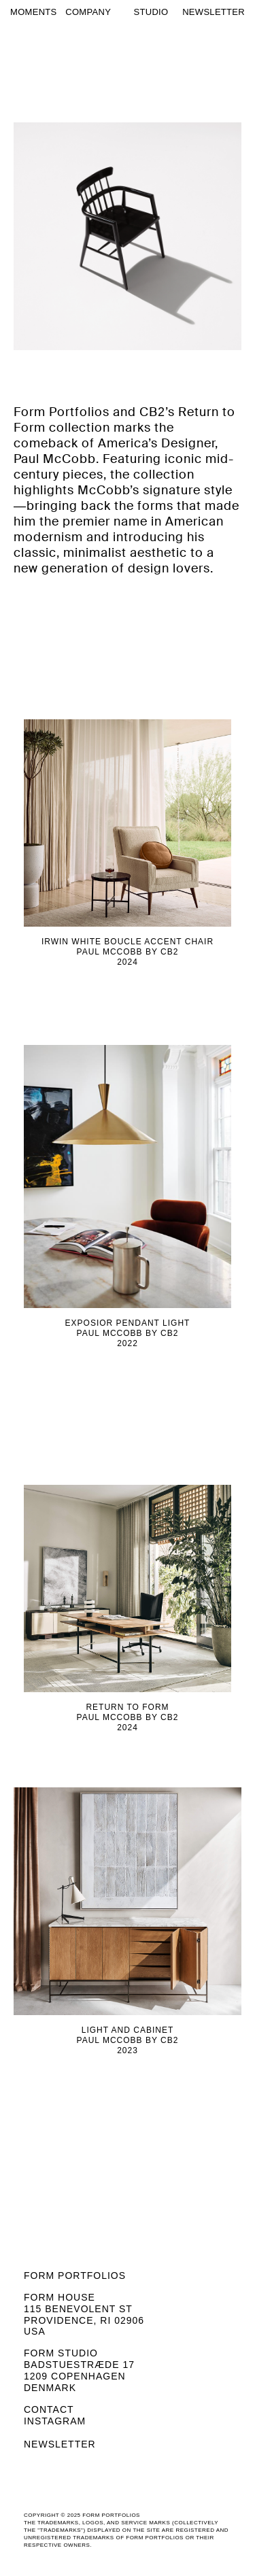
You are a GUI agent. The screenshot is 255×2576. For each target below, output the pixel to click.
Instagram (55, 2421)
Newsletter (60, 2444)
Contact (49, 2409)
